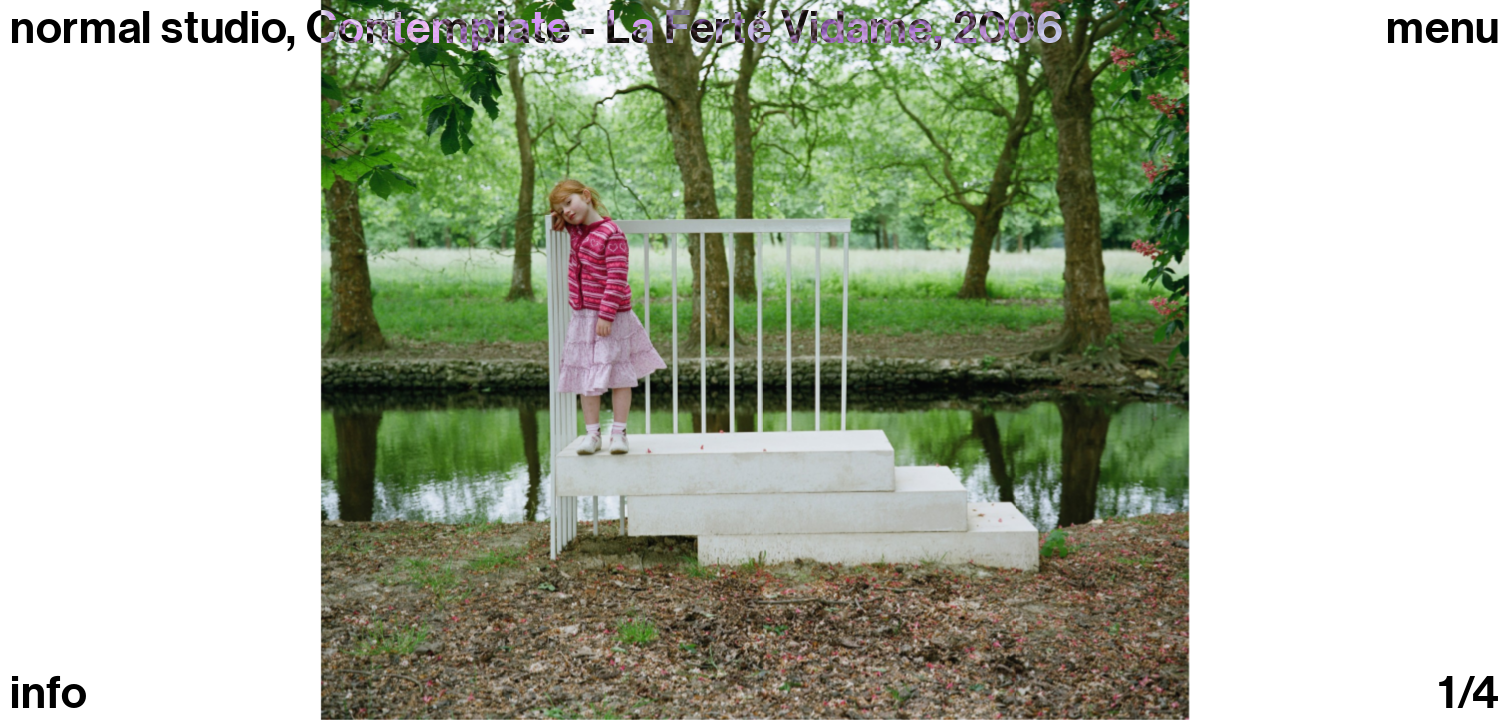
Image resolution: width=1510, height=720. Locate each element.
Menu (1443, 28)
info (49, 693)
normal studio (148, 28)
